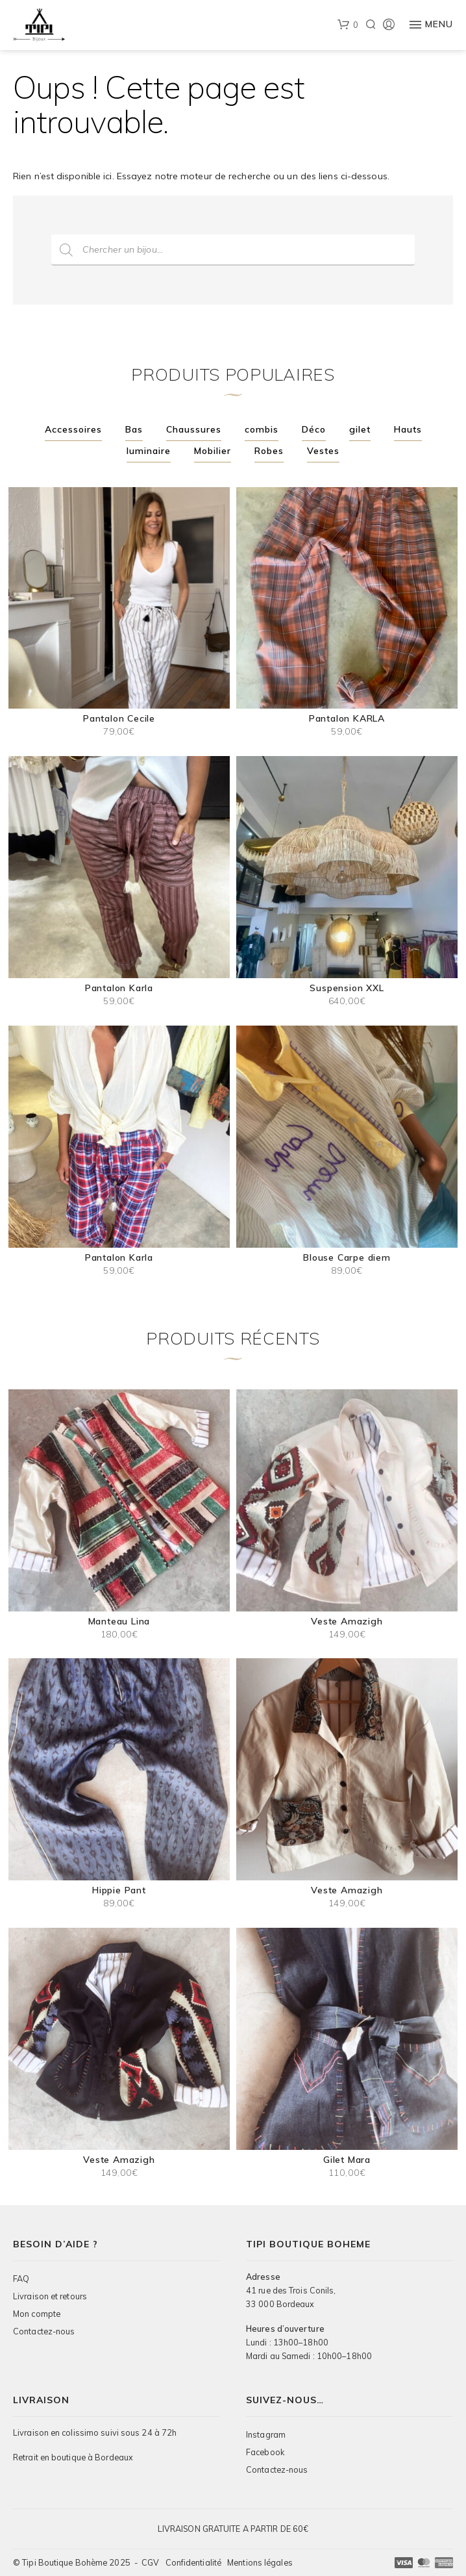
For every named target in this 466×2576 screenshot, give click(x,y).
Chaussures (193, 429)
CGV (150, 2562)
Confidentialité (194, 2562)
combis (261, 429)
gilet (360, 429)
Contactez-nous (44, 2331)
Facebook (265, 2452)
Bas (134, 429)
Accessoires (73, 429)
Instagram (266, 2434)
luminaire (149, 451)
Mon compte (36, 2313)
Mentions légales (260, 2562)
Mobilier (212, 451)
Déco (314, 429)
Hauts (408, 429)
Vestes (323, 451)
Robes (269, 451)
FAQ (21, 2278)
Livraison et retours (50, 2296)
